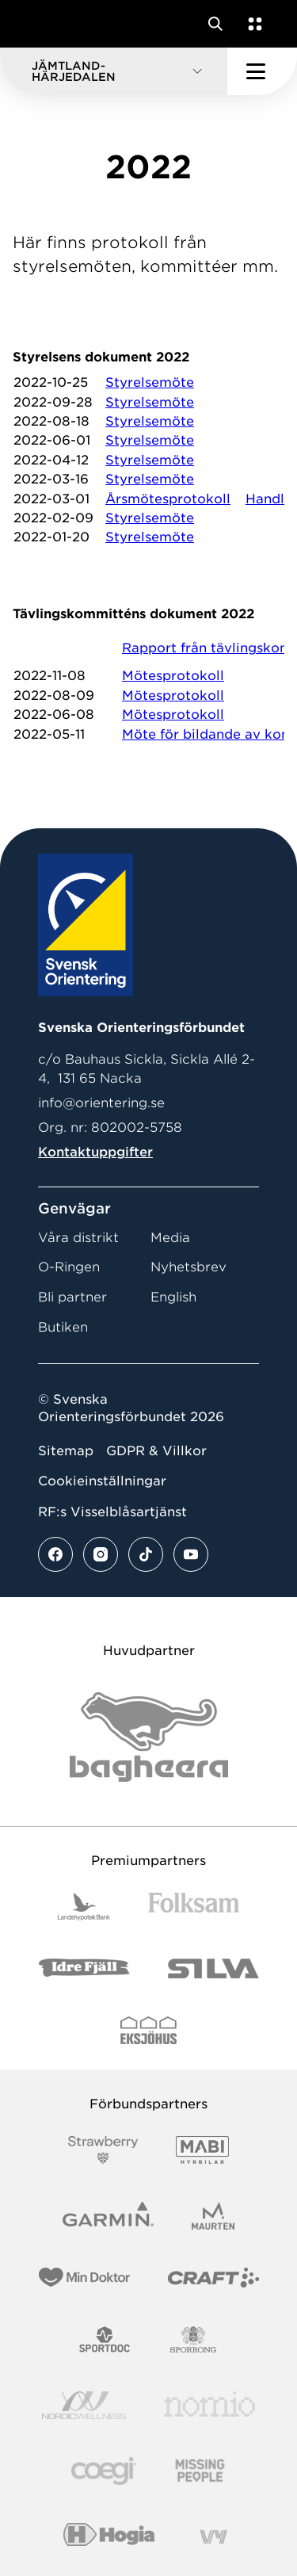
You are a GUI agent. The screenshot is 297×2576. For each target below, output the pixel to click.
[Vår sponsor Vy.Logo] (213, 2537)
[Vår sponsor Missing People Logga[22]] (200, 2471)
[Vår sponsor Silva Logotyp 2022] (213, 1968)
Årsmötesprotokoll (167, 498)
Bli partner (72, 1297)
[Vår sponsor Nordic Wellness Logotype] (84, 2405)
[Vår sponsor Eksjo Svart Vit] (148, 2030)
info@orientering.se (101, 1102)
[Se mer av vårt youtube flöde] (190, 1554)
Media (170, 1237)
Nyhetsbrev (188, 1267)
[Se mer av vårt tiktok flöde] (145, 1554)
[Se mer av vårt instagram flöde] (100, 1554)
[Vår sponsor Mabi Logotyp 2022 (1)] (202, 2150)
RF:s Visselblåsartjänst (112, 1511)
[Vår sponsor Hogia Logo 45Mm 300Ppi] (108, 2537)
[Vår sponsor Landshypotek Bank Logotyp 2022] (84, 1907)
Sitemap (65, 1450)
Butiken (63, 1327)
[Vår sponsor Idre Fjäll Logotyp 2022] (84, 1968)
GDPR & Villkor (156, 1450)
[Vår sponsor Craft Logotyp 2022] (213, 2277)
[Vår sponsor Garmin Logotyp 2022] (108, 2216)
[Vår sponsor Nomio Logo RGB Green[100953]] (209, 2405)
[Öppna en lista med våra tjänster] (252, 24)
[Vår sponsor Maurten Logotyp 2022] (213, 2216)
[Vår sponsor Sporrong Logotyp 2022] (193, 2339)
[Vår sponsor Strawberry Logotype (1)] (103, 2150)
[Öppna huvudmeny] (262, 71)
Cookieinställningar (102, 1481)
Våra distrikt (78, 1237)
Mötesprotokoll (173, 675)
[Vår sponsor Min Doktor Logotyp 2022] (84, 2277)
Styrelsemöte (149, 382)
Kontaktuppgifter (95, 1152)
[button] (113, 71)
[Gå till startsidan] (42, 24)
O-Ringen (69, 1267)
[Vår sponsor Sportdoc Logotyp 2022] (105, 2339)
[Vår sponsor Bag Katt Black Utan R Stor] (149, 1737)
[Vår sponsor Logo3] (103, 2471)
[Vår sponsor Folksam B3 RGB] (193, 1907)
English (173, 1297)
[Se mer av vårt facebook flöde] (55, 1554)
